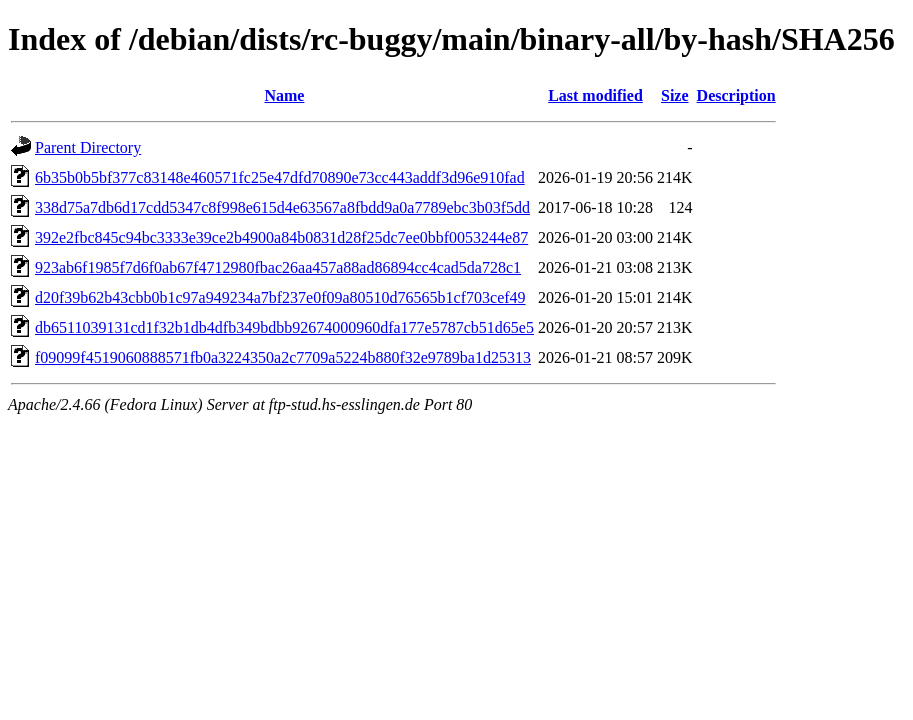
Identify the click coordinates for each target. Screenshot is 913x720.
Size (675, 95)
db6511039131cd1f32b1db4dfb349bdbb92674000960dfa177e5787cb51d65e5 (284, 327)
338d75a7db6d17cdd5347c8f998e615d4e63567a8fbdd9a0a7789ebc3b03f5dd (282, 207)
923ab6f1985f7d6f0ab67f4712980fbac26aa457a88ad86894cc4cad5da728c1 (278, 267)
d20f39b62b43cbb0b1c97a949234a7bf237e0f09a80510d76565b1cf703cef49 (280, 297)
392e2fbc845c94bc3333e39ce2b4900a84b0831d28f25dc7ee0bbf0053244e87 (281, 237)
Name (284, 95)
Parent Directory (88, 147)
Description (736, 95)
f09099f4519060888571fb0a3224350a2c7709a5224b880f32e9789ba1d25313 (283, 357)
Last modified (595, 95)
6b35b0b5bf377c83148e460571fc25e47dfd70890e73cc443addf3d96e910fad (280, 177)
